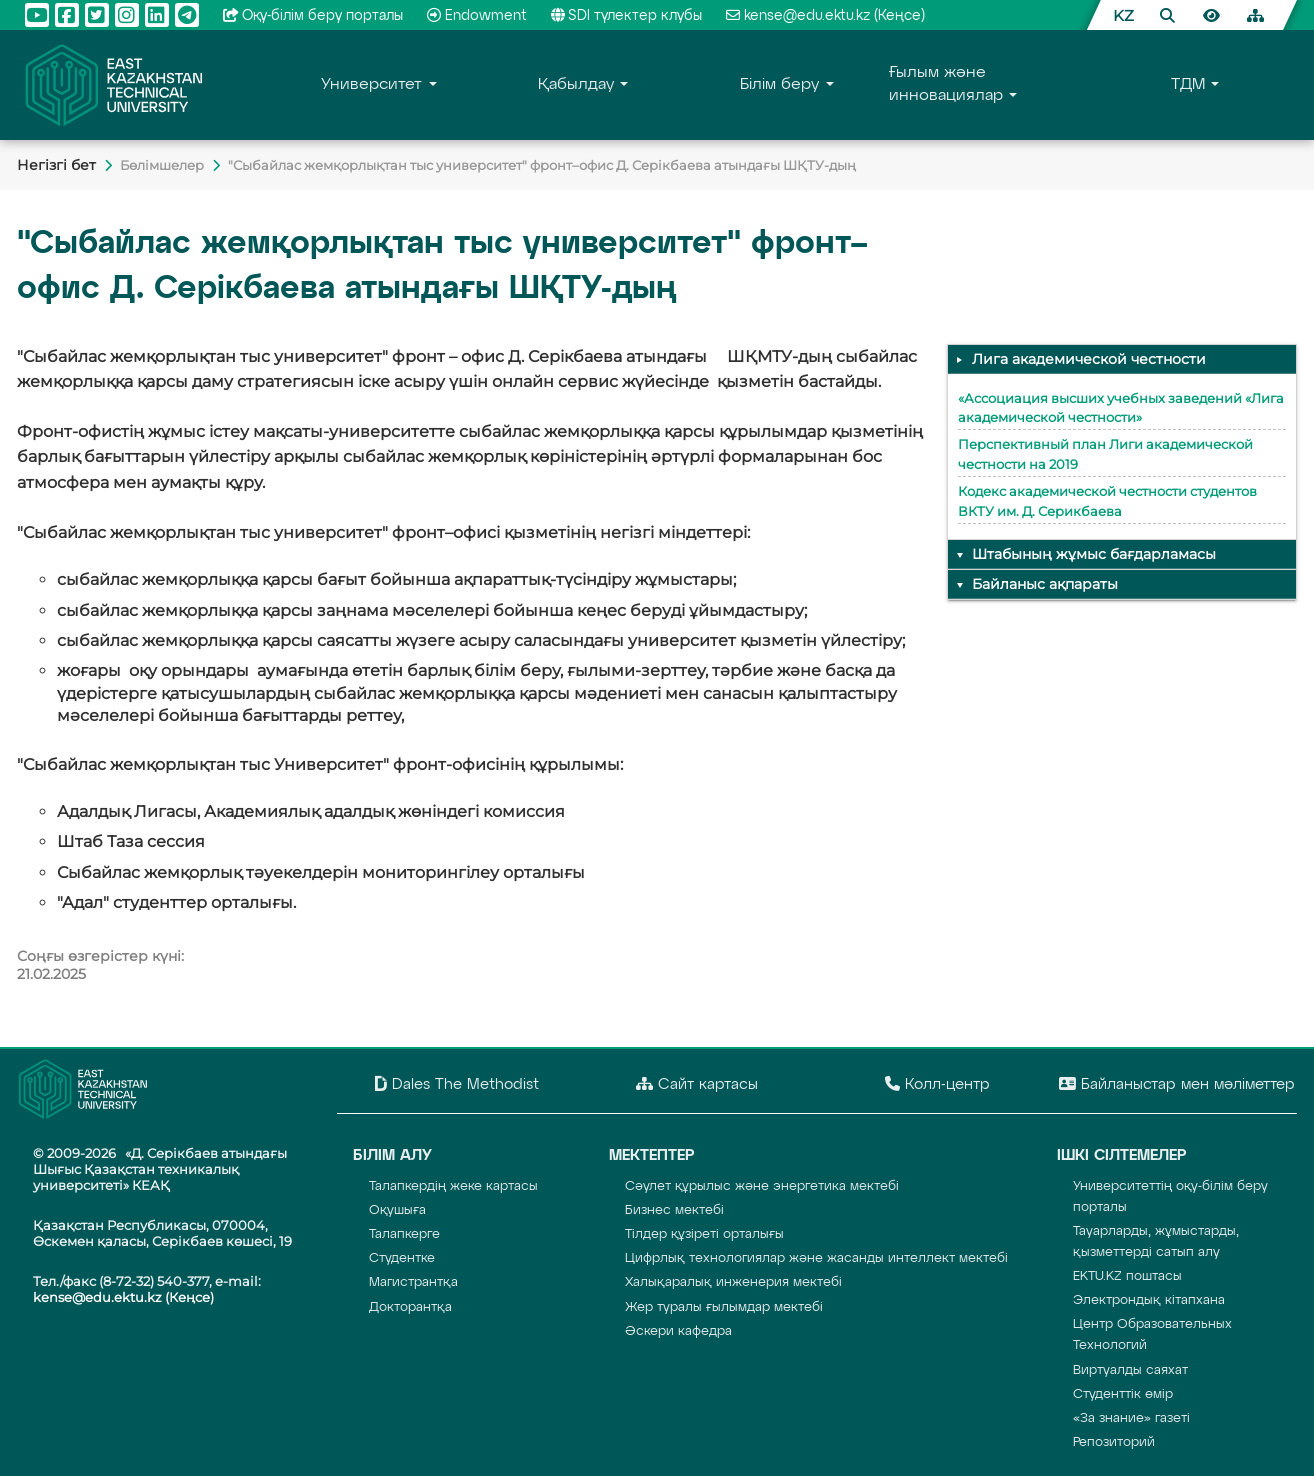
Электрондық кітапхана (1149, 1300)
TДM (1188, 85)
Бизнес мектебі (674, 1210)
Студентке (402, 1258)
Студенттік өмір (1123, 1394)
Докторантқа (410, 1307)
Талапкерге (404, 1234)
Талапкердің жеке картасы (453, 1186)
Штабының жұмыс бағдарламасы (1094, 554)
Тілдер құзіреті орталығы (704, 1234)
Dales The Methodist (457, 1084)
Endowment (477, 16)
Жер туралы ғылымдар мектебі (724, 1307)
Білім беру (779, 85)
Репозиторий (1114, 1442)
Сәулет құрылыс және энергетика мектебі (762, 1186)
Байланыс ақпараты (1045, 584)
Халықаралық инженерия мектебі (733, 1282)
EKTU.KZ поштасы (1127, 1276)
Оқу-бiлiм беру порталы (313, 16)
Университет (371, 85)
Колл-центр (937, 1084)
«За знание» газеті (1131, 1418)
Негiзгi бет (56, 165)
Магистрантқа (413, 1282)
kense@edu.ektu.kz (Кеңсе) (825, 16)
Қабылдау (576, 85)
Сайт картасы (697, 1084)
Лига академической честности (1089, 359)
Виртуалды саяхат (1130, 1370)
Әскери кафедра (678, 1331)
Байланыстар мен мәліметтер (1177, 1084)
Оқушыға (397, 1210)
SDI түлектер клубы (627, 16)
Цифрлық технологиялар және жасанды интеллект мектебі (816, 1258)
